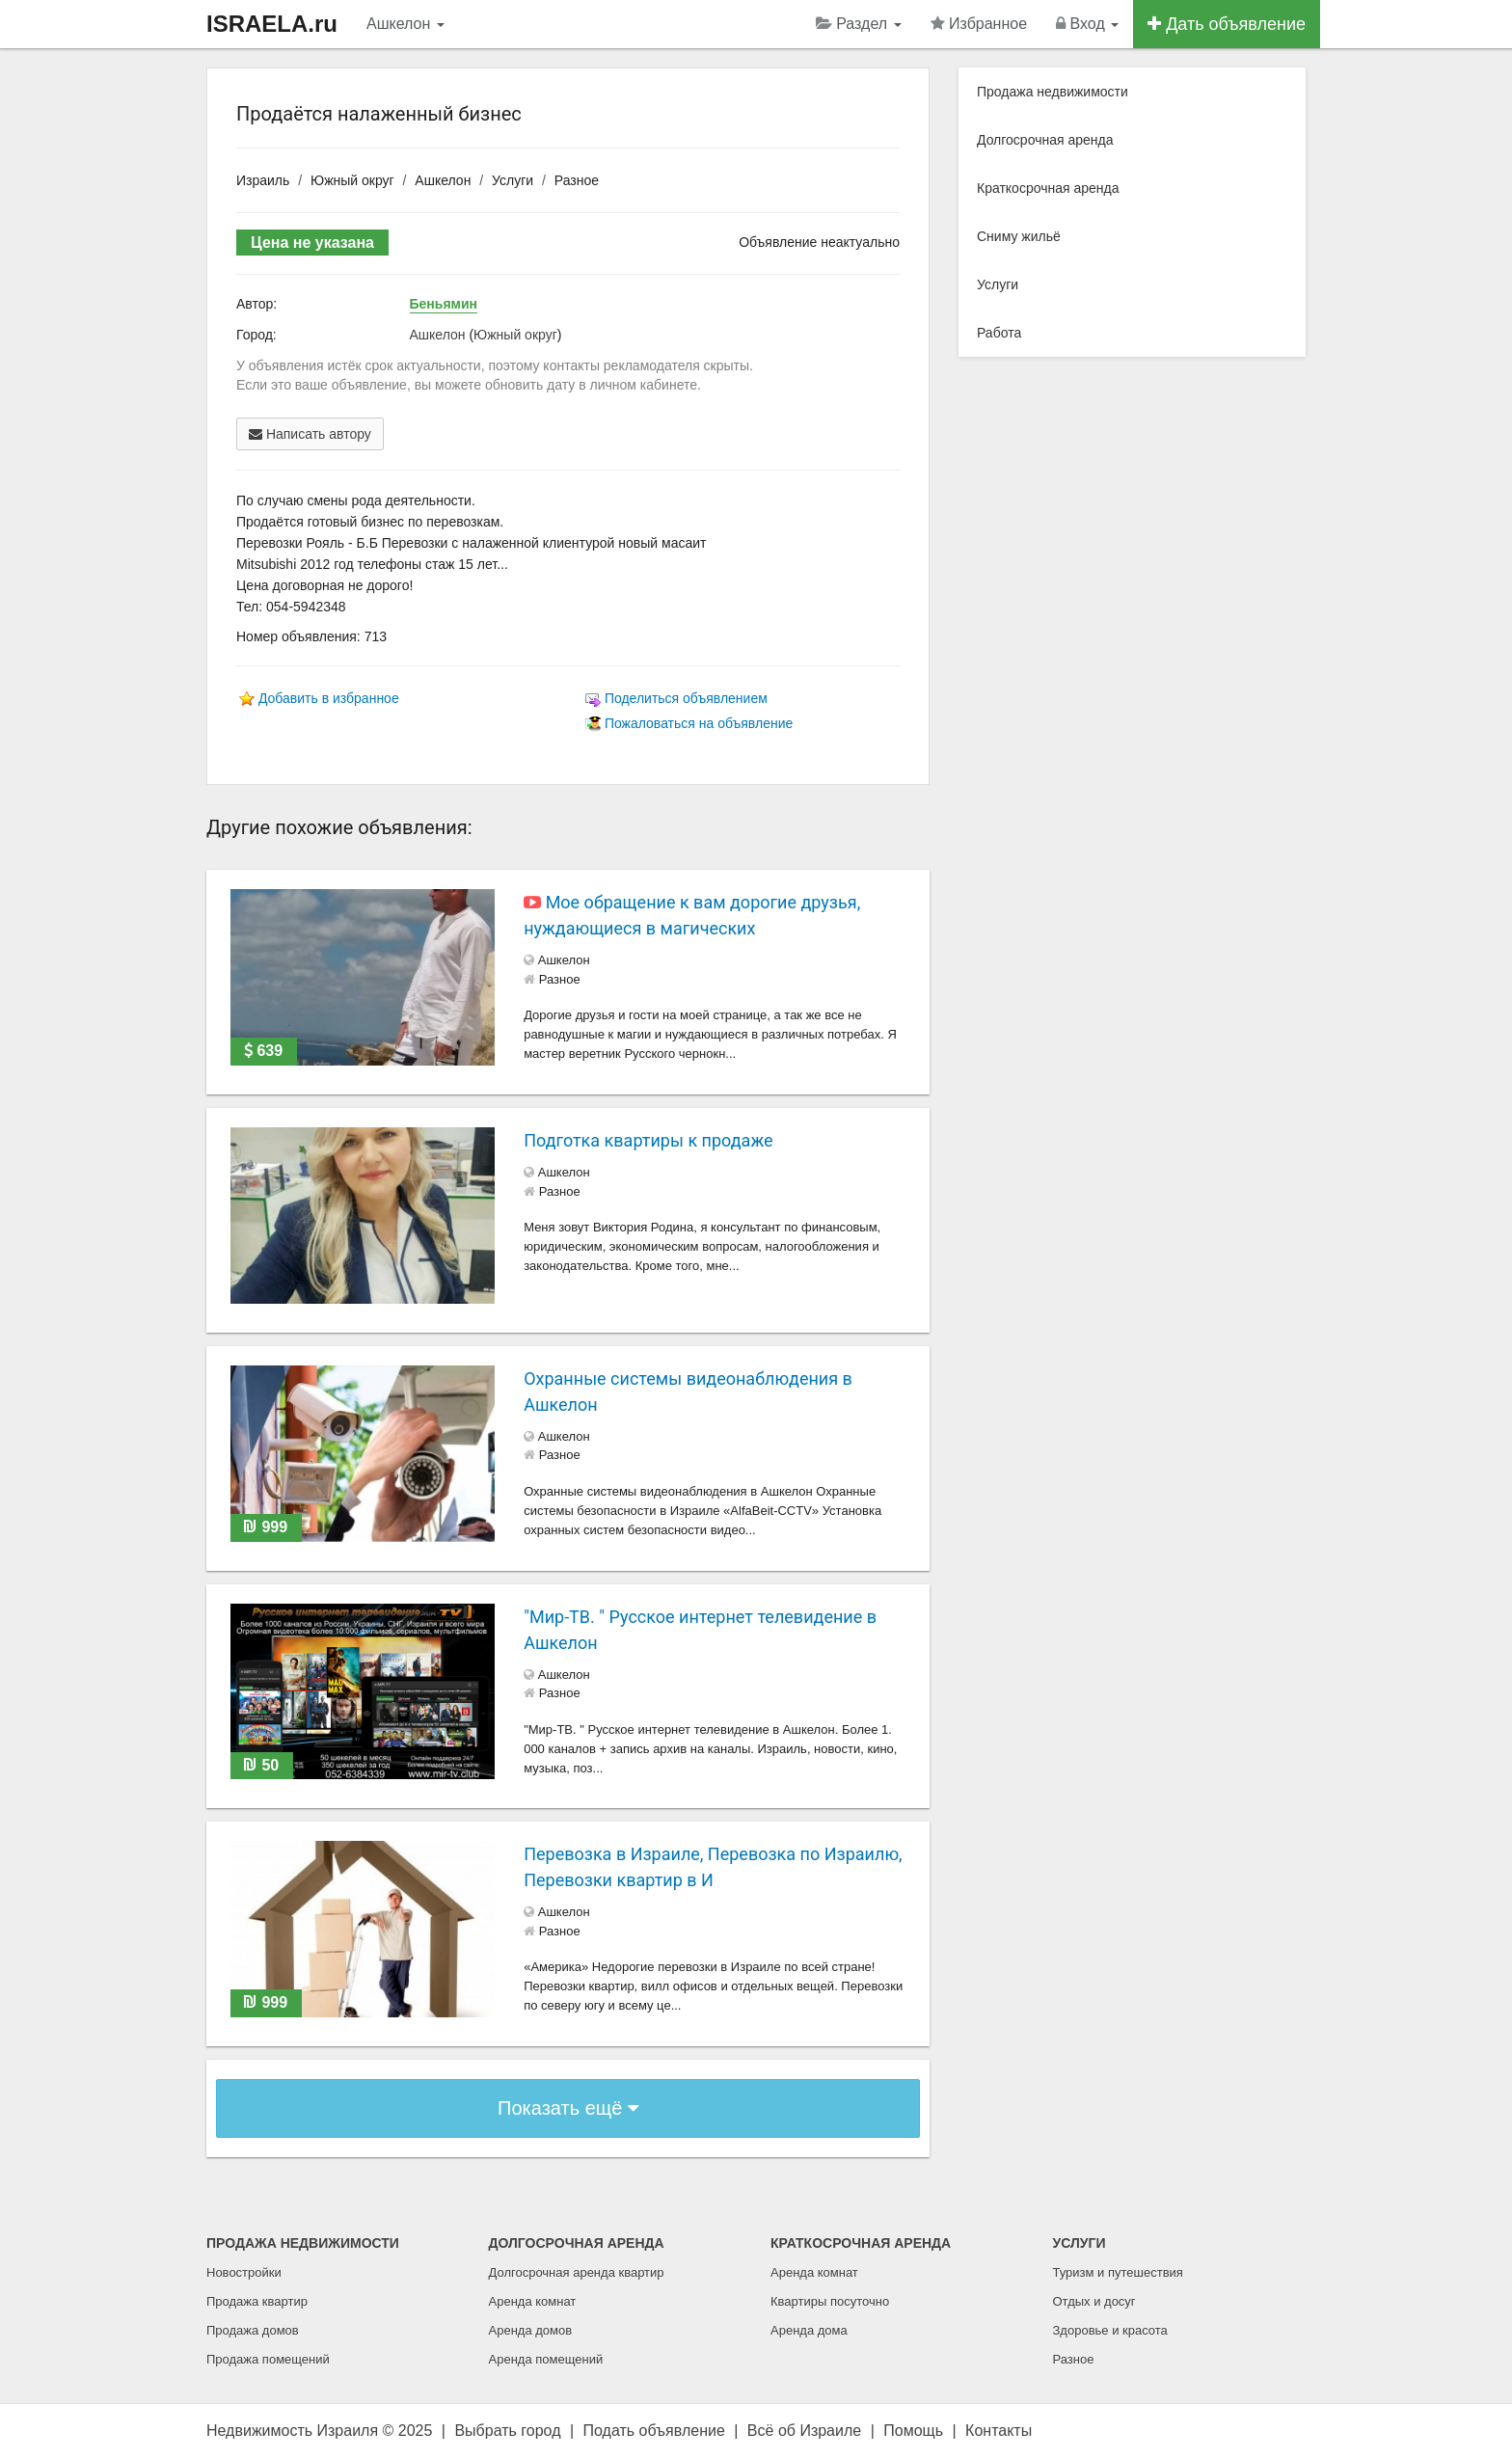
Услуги (512, 180)
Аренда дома (809, 2330)
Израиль (262, 180)
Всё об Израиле (804, 2430)
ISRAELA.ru (272, 24)
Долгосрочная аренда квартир (576, 2272)
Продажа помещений (268, 2359)
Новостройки (244, 2272)
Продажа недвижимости (1052, 91)
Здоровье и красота (1110, 2330)
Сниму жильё (1019, 236)
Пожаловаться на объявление (699, 723)
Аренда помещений (546, 2359)
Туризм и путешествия (1118, 2272)
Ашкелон (405, 23)
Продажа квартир (257, 2301)
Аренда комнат (533, 2301)
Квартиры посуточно (829, 2301)
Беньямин (444, 303)
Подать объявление (654, 2430)
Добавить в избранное (328, 698)
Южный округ (352, 180)
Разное (576, 180)
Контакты (998, 2430)
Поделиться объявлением (686, 698)
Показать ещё (568, 2108)
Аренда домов (531, 2330)
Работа (999, 332)
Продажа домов (252, 2330)
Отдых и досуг (1094, 2301)
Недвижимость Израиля (292, 2430)
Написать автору (310, 434)
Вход (1087, 23)
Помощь (913, 2430)
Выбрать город (507, 2430)
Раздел (859, 23)
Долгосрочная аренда (1045, 140)
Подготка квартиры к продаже (648, 1140)
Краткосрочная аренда (1048, 188)
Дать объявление (1227, 24)
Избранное (979, 23)
